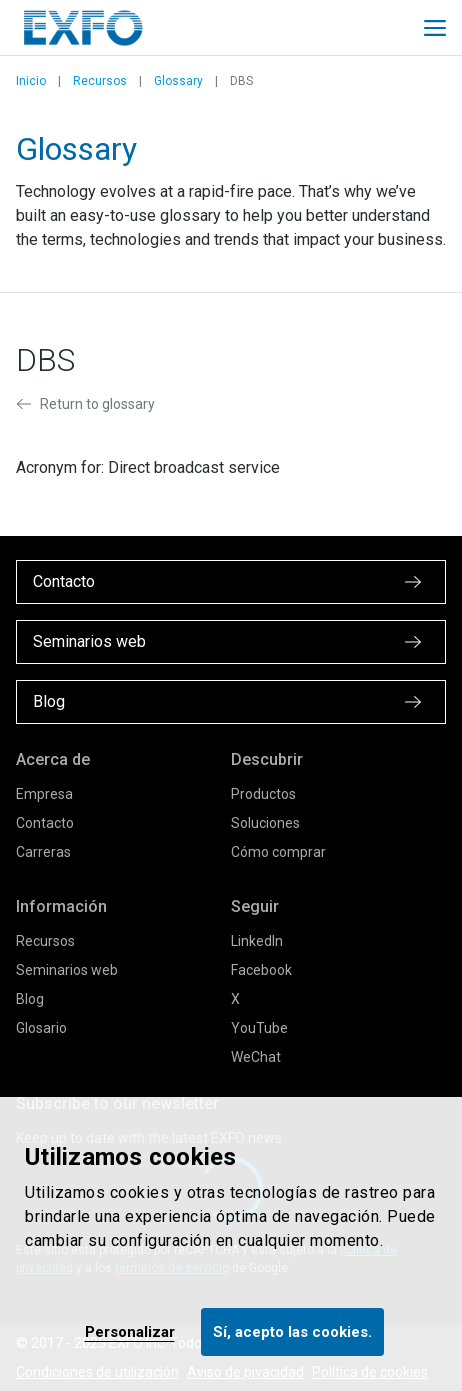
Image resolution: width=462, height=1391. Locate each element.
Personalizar (130, 1332)
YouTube (259, 1028)
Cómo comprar (278, 852)
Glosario (41, 1028)
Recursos (100, 81)
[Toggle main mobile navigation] (435, 28)
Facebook (261, 970)
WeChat (256, 1057)
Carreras (43, 852)
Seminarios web (67, 970)
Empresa (44, 794)
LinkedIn (257, 941)
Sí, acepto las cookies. (292, 1332)
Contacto (45, 823)
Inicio (31, 81)
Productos (263, 794)
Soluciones (265, 823)
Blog (30, 999)
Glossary (178, 81)
